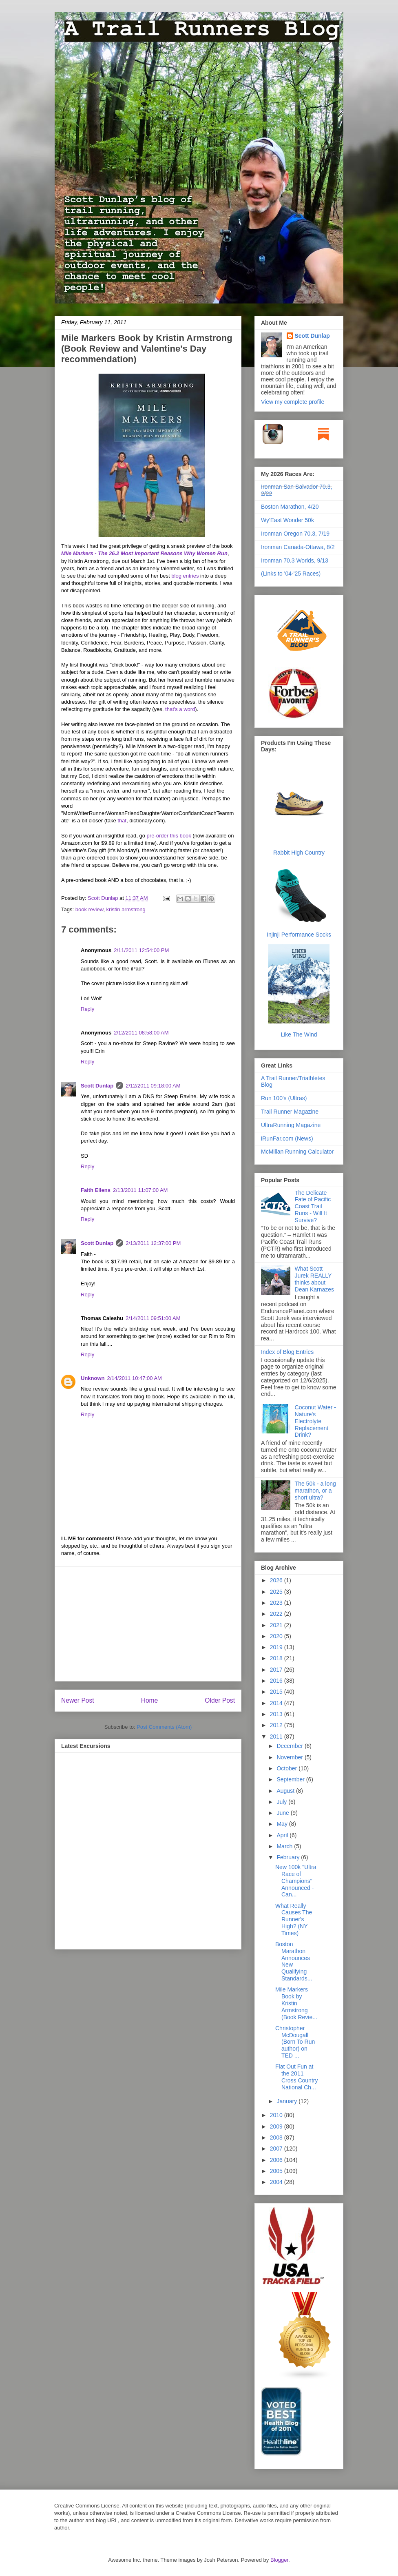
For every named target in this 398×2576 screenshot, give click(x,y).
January (287, 2101)
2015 (277, 1691)
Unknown (93, 1378)
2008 (277, 2137)
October (287, 1768)
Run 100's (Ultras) (284, 1098)
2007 (277, 2148)
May (282, 1824)
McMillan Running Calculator (297, 1151)
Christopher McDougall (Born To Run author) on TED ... (295, 2042)
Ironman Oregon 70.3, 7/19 (295, 533)
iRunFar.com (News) (287, 1138)
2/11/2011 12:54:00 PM (141, 950)
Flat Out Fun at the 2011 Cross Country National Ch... (296, 2076)
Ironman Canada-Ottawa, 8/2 (298, 547)
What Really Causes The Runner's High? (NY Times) (293, 1919)
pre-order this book (169, 836)
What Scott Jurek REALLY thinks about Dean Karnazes (314, 1278)
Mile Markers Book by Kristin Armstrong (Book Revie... (296, 2003)
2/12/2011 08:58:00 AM (141, 1033)
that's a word (180, 709)
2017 (277, 1669)
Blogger (279, 2560)
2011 (277, 1736)
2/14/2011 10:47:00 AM (134, 1378)
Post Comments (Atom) (164, 1727)
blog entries (185, 576)
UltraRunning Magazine (291, 1125)
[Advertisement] (148, 1624)
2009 (277, 2126)
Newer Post (77, 1700)
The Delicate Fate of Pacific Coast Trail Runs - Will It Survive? (313, 1206)
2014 (277, 1703)
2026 (277, 1580)
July (282, 1802)
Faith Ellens (96, 1190)
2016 (277, 1680)
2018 (277, 1658)
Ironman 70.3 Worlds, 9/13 (294, 560)
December (290, 1746)
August (286, 1790)
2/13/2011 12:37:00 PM (153, 1243)
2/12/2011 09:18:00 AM (153, 1086)
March (285, 1846)
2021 (277, 1625)
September (291, 1779)
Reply (87, 1009)
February (288, 1857)
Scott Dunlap (103, 898)
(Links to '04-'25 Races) (291, 573)
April (283, 1835)
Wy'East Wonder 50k (287, 520)
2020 (277, 1636)
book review (89, 909)
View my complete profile (292, 402)
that (121, 820)
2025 (277, 1591)
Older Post (220, 1700)
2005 (277, 2171)
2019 (277, 1647)
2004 (277, 2182)
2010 (277, 2115)
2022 (277, 1613)
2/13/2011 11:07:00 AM (140, 1190)
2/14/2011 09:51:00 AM (153, 1318)
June (283, 1813)
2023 (277, 1602)
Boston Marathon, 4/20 (290, 506)
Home (149, 1700)
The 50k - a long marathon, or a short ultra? (315, 1490)
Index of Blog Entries (287, 1352)
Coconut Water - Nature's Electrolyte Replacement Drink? (315, 1421)
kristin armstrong (126, 909)
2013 (277, 1714)
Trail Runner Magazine (289, 1111)
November (290, 1757)
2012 (277, 1725)
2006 (277, 2160)
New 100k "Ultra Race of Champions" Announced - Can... (295, 1881)
